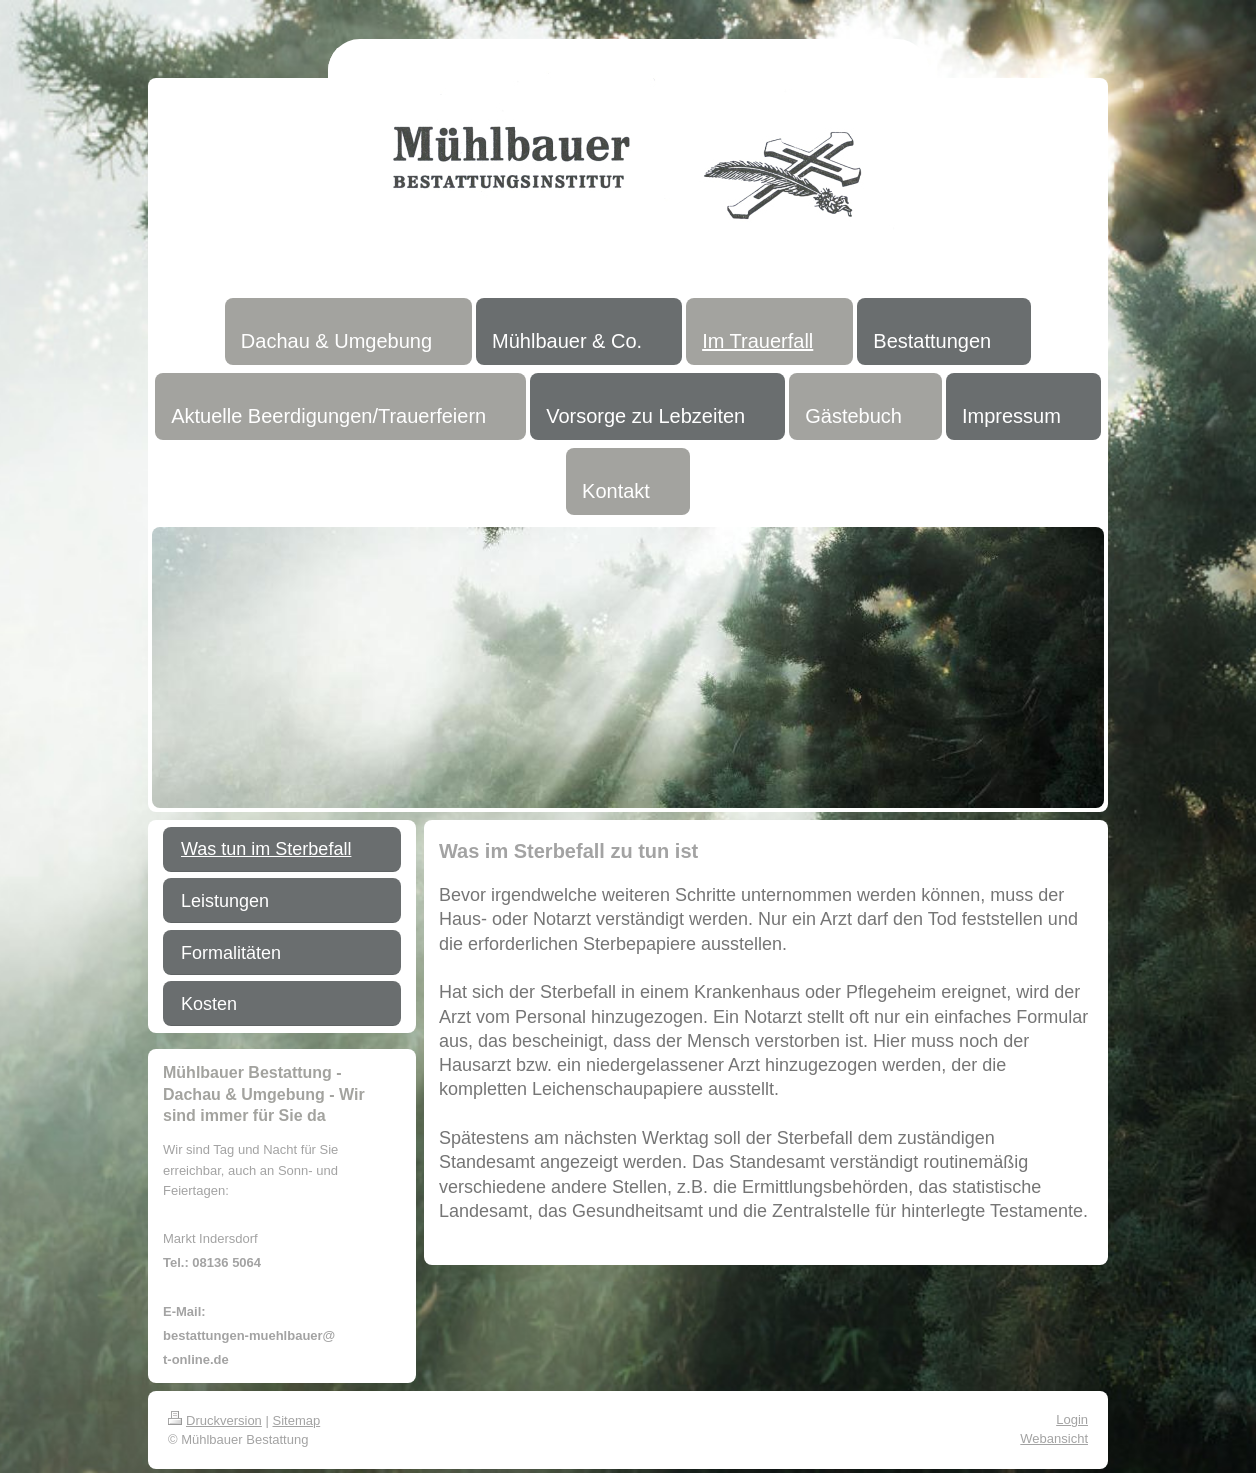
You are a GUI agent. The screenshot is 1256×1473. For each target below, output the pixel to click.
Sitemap (297, 1420)
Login (1072, 1419)
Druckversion (215, 1420)
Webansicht (1054, 1438)
